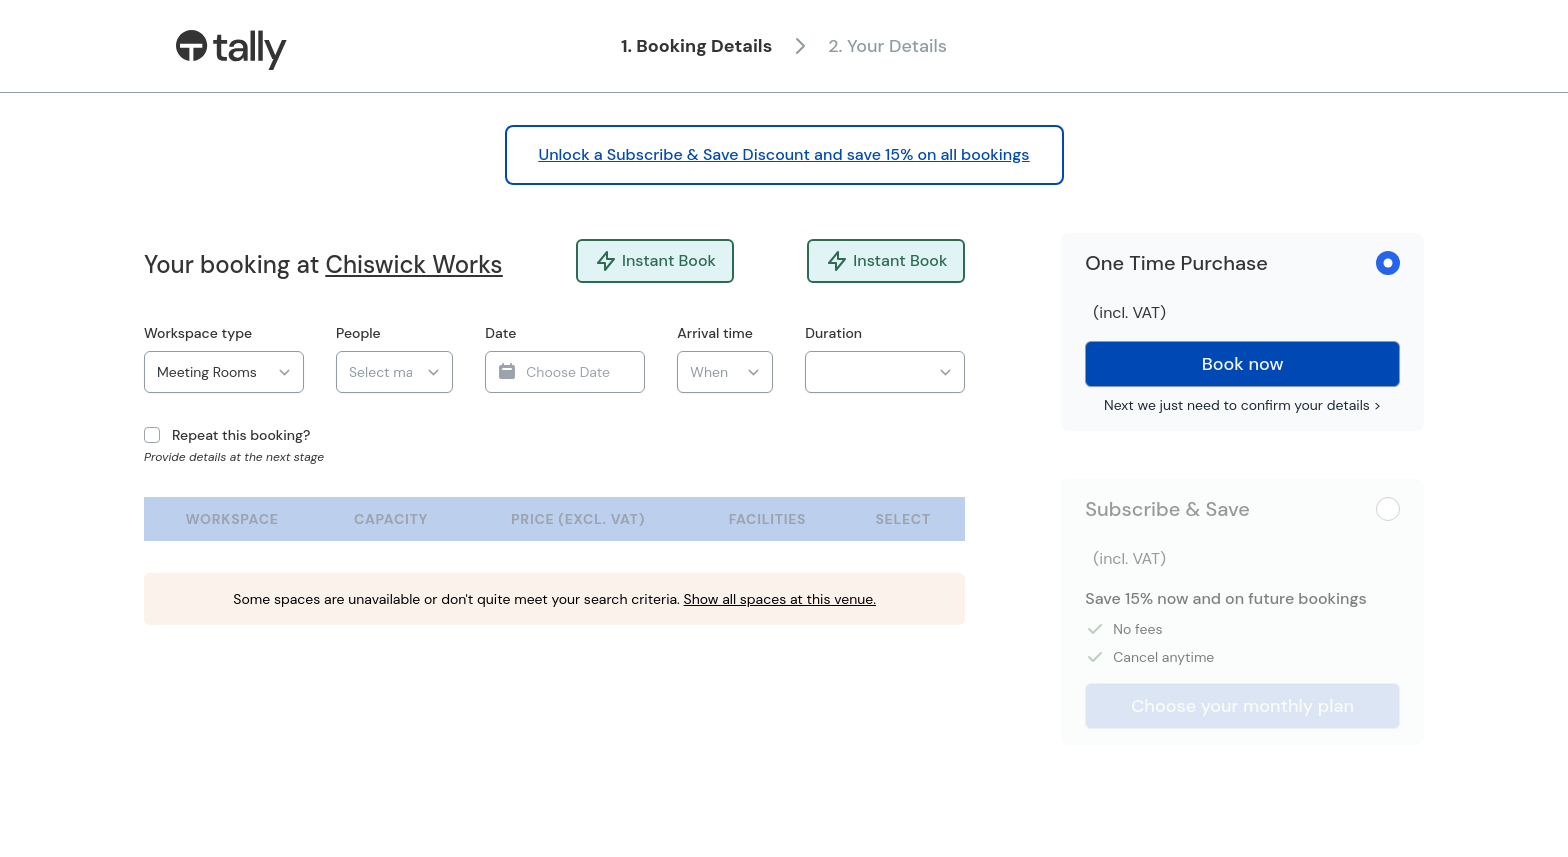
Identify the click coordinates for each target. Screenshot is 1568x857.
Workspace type (198, 333)
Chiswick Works (414, 264)
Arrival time (715, 333)
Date (500, 333)
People (358, 333)
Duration (833, 333)
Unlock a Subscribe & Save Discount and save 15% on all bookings (784, 154)
